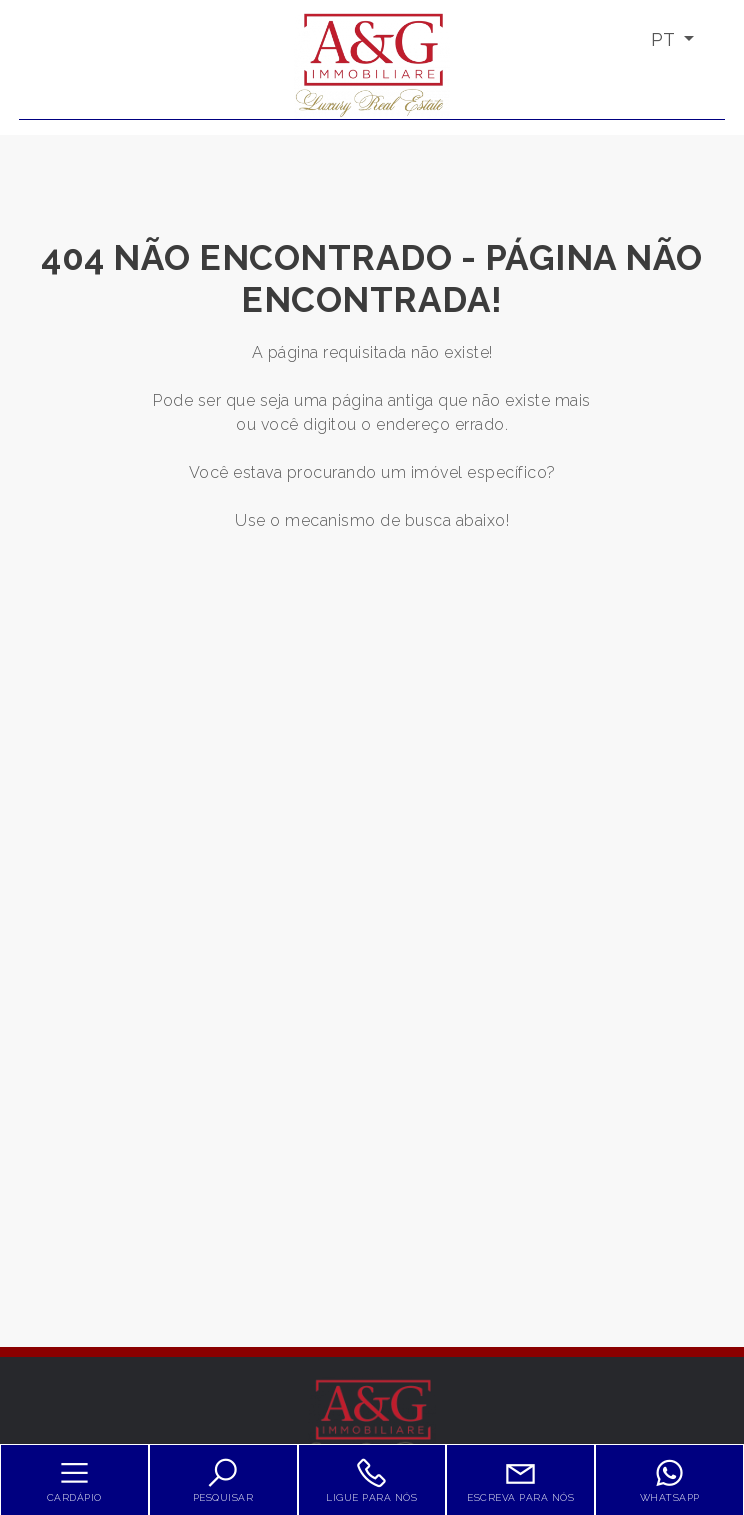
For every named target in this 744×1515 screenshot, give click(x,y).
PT (665, 39)
